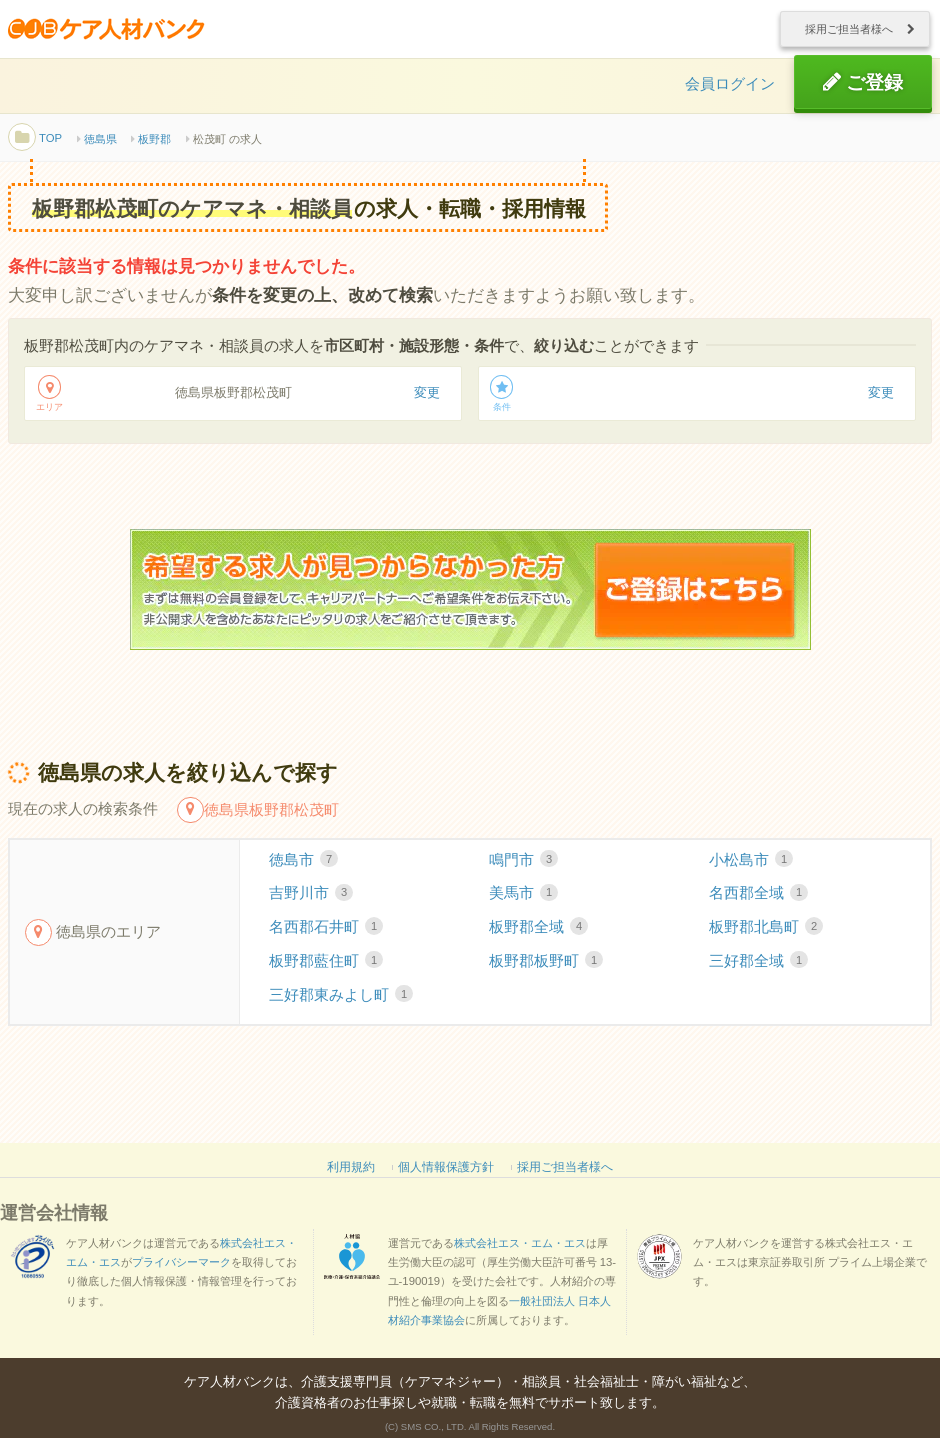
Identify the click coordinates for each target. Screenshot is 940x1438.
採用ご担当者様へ (848, 31)
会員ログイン (730, 89)
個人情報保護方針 (446, 1175)
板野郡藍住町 (326, 969)
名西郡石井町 (326, 935)
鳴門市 (523, 868)
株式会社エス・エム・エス (520, 1251)
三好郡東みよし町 (341, 1003)
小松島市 (751, 868)
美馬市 (523, 902)
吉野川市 (311, 902)
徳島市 (303, 868)
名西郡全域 (758, 902)
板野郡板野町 (546, 969)
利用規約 (351, 1175)
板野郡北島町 (766, 935)
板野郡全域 (538, 935)
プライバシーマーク (181, 1270)
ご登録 (863, 87)
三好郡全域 (758, 969)
